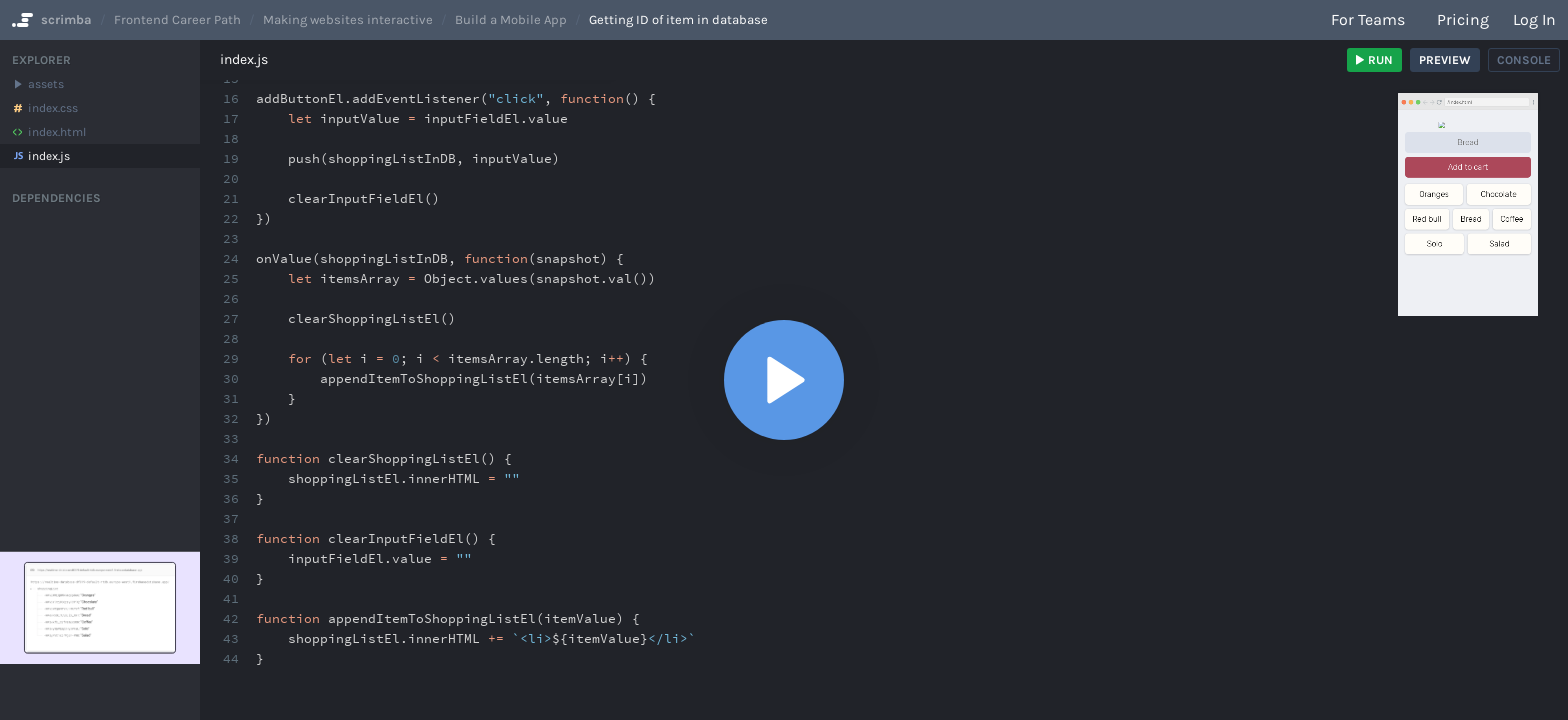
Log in (1534, 19)
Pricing (1463, 19)
